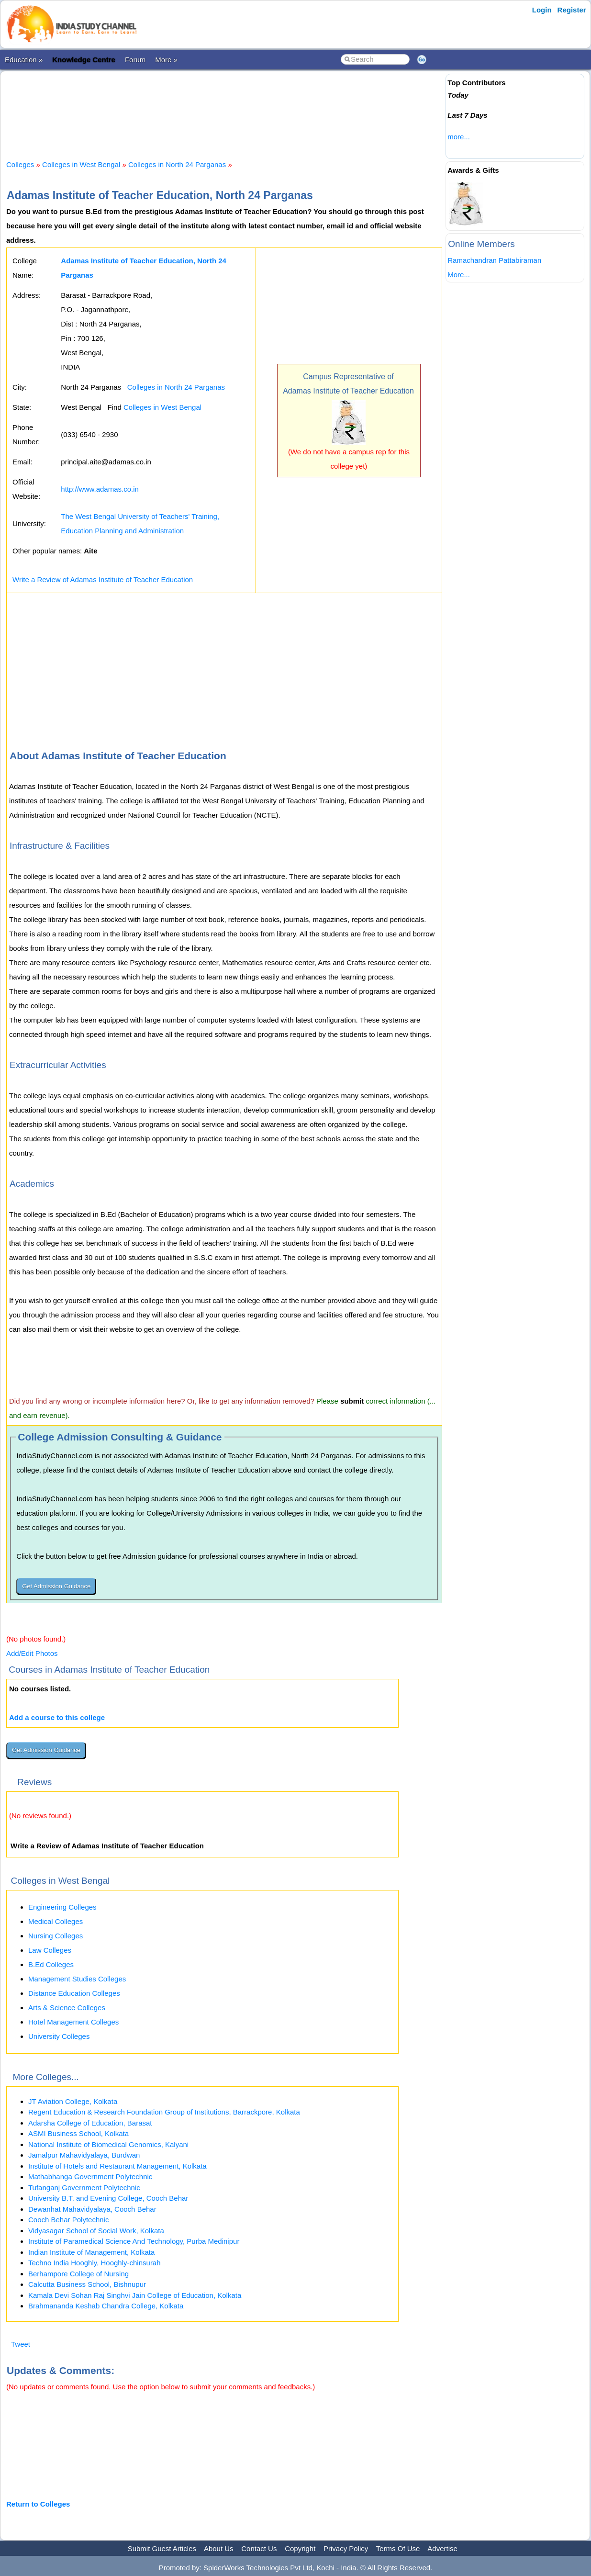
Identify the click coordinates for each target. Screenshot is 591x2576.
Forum (135, 60)
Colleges (20, 164)
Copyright (300, 2548)
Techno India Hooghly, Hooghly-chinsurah (94, 2263)
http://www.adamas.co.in (100, 489)
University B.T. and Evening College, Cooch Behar (108, 2198)
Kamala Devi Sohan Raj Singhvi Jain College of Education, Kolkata (134, 2295)
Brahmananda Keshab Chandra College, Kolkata (105, 2306)
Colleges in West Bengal (81, 164)
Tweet (20, 2344)
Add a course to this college (57, 1717)
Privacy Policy (345, 2548)
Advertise (442, 2548)
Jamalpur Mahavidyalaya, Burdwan (84, 2155)
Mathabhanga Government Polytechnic (90, 2176)
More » (166, 60)
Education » (24, 60)
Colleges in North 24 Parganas (177, 164)
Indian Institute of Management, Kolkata (91, 2252)
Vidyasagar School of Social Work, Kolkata (96, 2231)
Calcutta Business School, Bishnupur (87, 2284)
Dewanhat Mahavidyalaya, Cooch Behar (92, 2209)
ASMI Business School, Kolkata (78, 2133)
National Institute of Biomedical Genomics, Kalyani (108, 2144)
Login (542, 10)
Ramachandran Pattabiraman (494, 260)
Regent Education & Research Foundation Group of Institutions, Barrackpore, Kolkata (164, 2112)
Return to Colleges (38, 2504)
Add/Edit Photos (32, 1653)
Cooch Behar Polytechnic (68, 2220)
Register (572, 10)
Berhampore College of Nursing (78, 2274)
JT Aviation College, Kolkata (72, 2101)
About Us (219, 2548)
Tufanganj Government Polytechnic (84, 2187)
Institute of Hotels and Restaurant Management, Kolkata (117, 2166)
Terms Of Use (398, 2548)
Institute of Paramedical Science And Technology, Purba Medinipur (133, 2241)
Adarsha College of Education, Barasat (90, 2123)
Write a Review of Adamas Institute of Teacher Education (102, 579)
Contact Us (259, 2548)
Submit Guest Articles (162, 2548)
